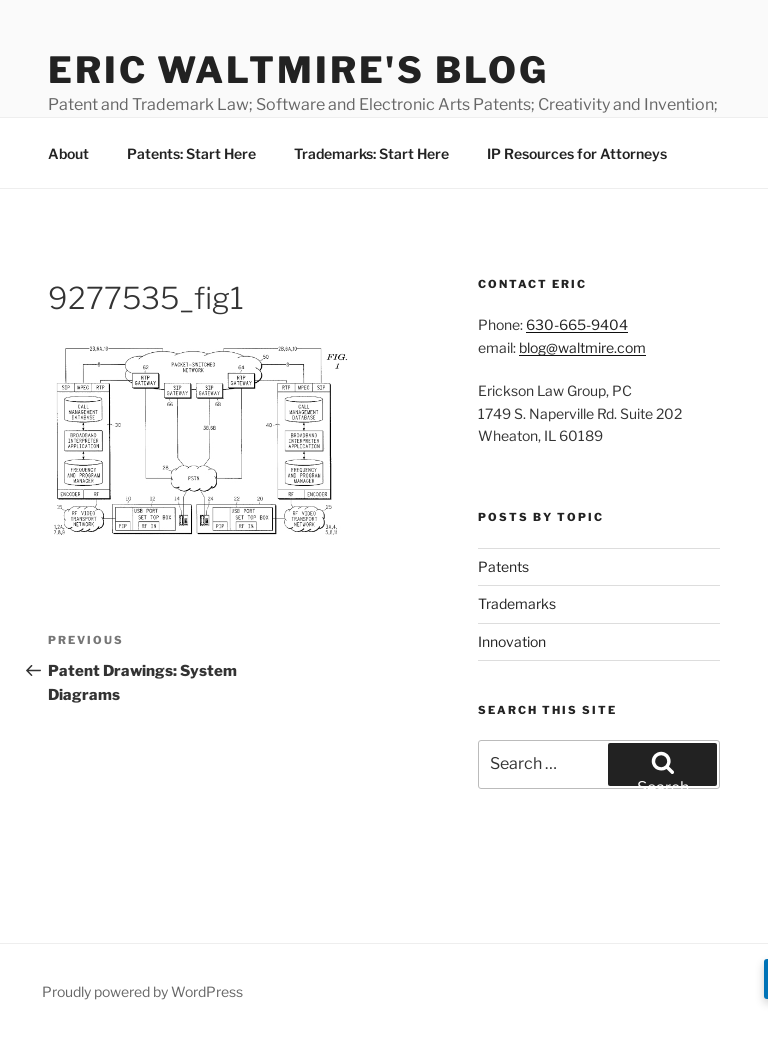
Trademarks (517, 603)
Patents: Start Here (191, 153)
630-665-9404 (577, 324)
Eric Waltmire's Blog (298, 70)
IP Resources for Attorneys (577, 153)
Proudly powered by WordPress (142, 991)
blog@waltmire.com (582, 347)
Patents (503, 566)
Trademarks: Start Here (371, 153)
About (68, 153)
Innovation (512, 641)
